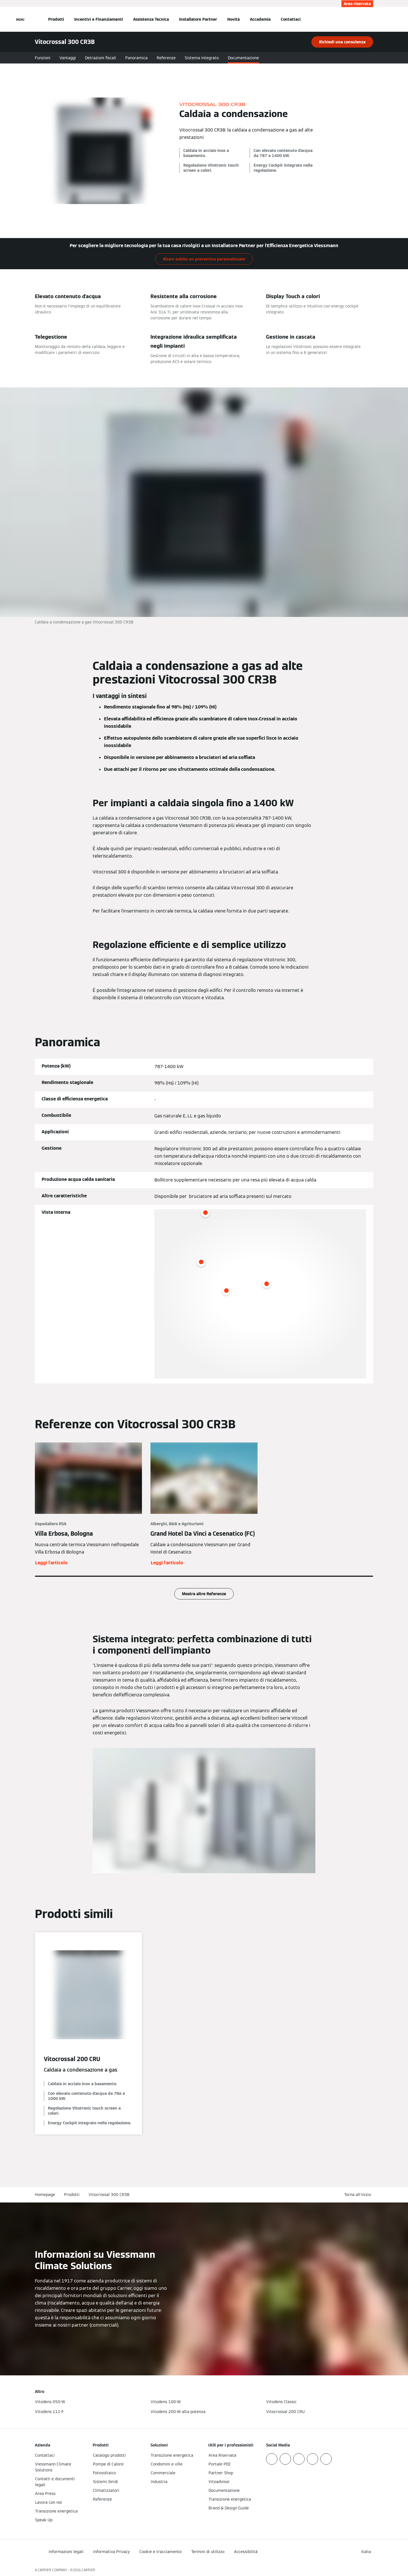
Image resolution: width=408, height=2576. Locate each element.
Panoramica (136, 57)
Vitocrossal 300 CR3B (109, 2194)
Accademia (260, 19)
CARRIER (88, 2570)
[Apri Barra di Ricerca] (370, 19)
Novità (233, 19)
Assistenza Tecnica (151, 19)
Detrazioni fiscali (100, 57)
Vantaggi (68, 57)
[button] (358, 2194)
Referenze (166, 57)
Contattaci (291, 19)
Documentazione (243, 57)
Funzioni (42, 57)
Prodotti (56, 19)
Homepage (45, 2194)
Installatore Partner (198, 19)
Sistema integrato (202, 57)
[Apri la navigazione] (20, 19)
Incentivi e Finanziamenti (98, 19)
